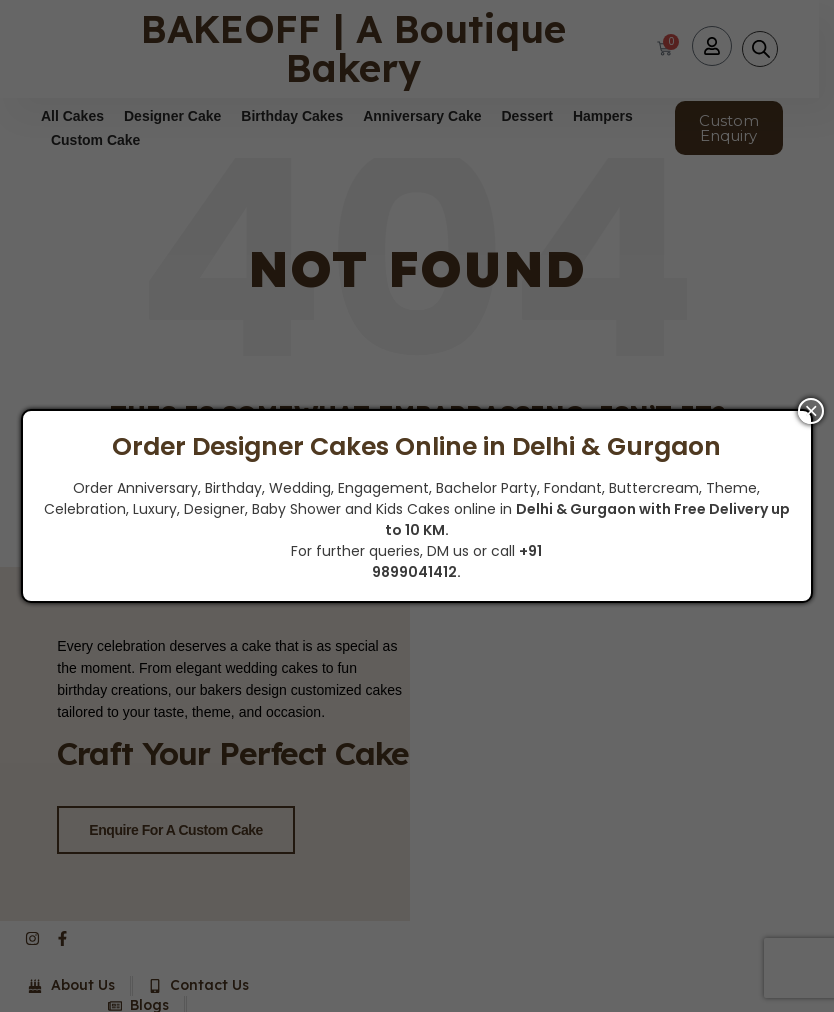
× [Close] (811, 411)
